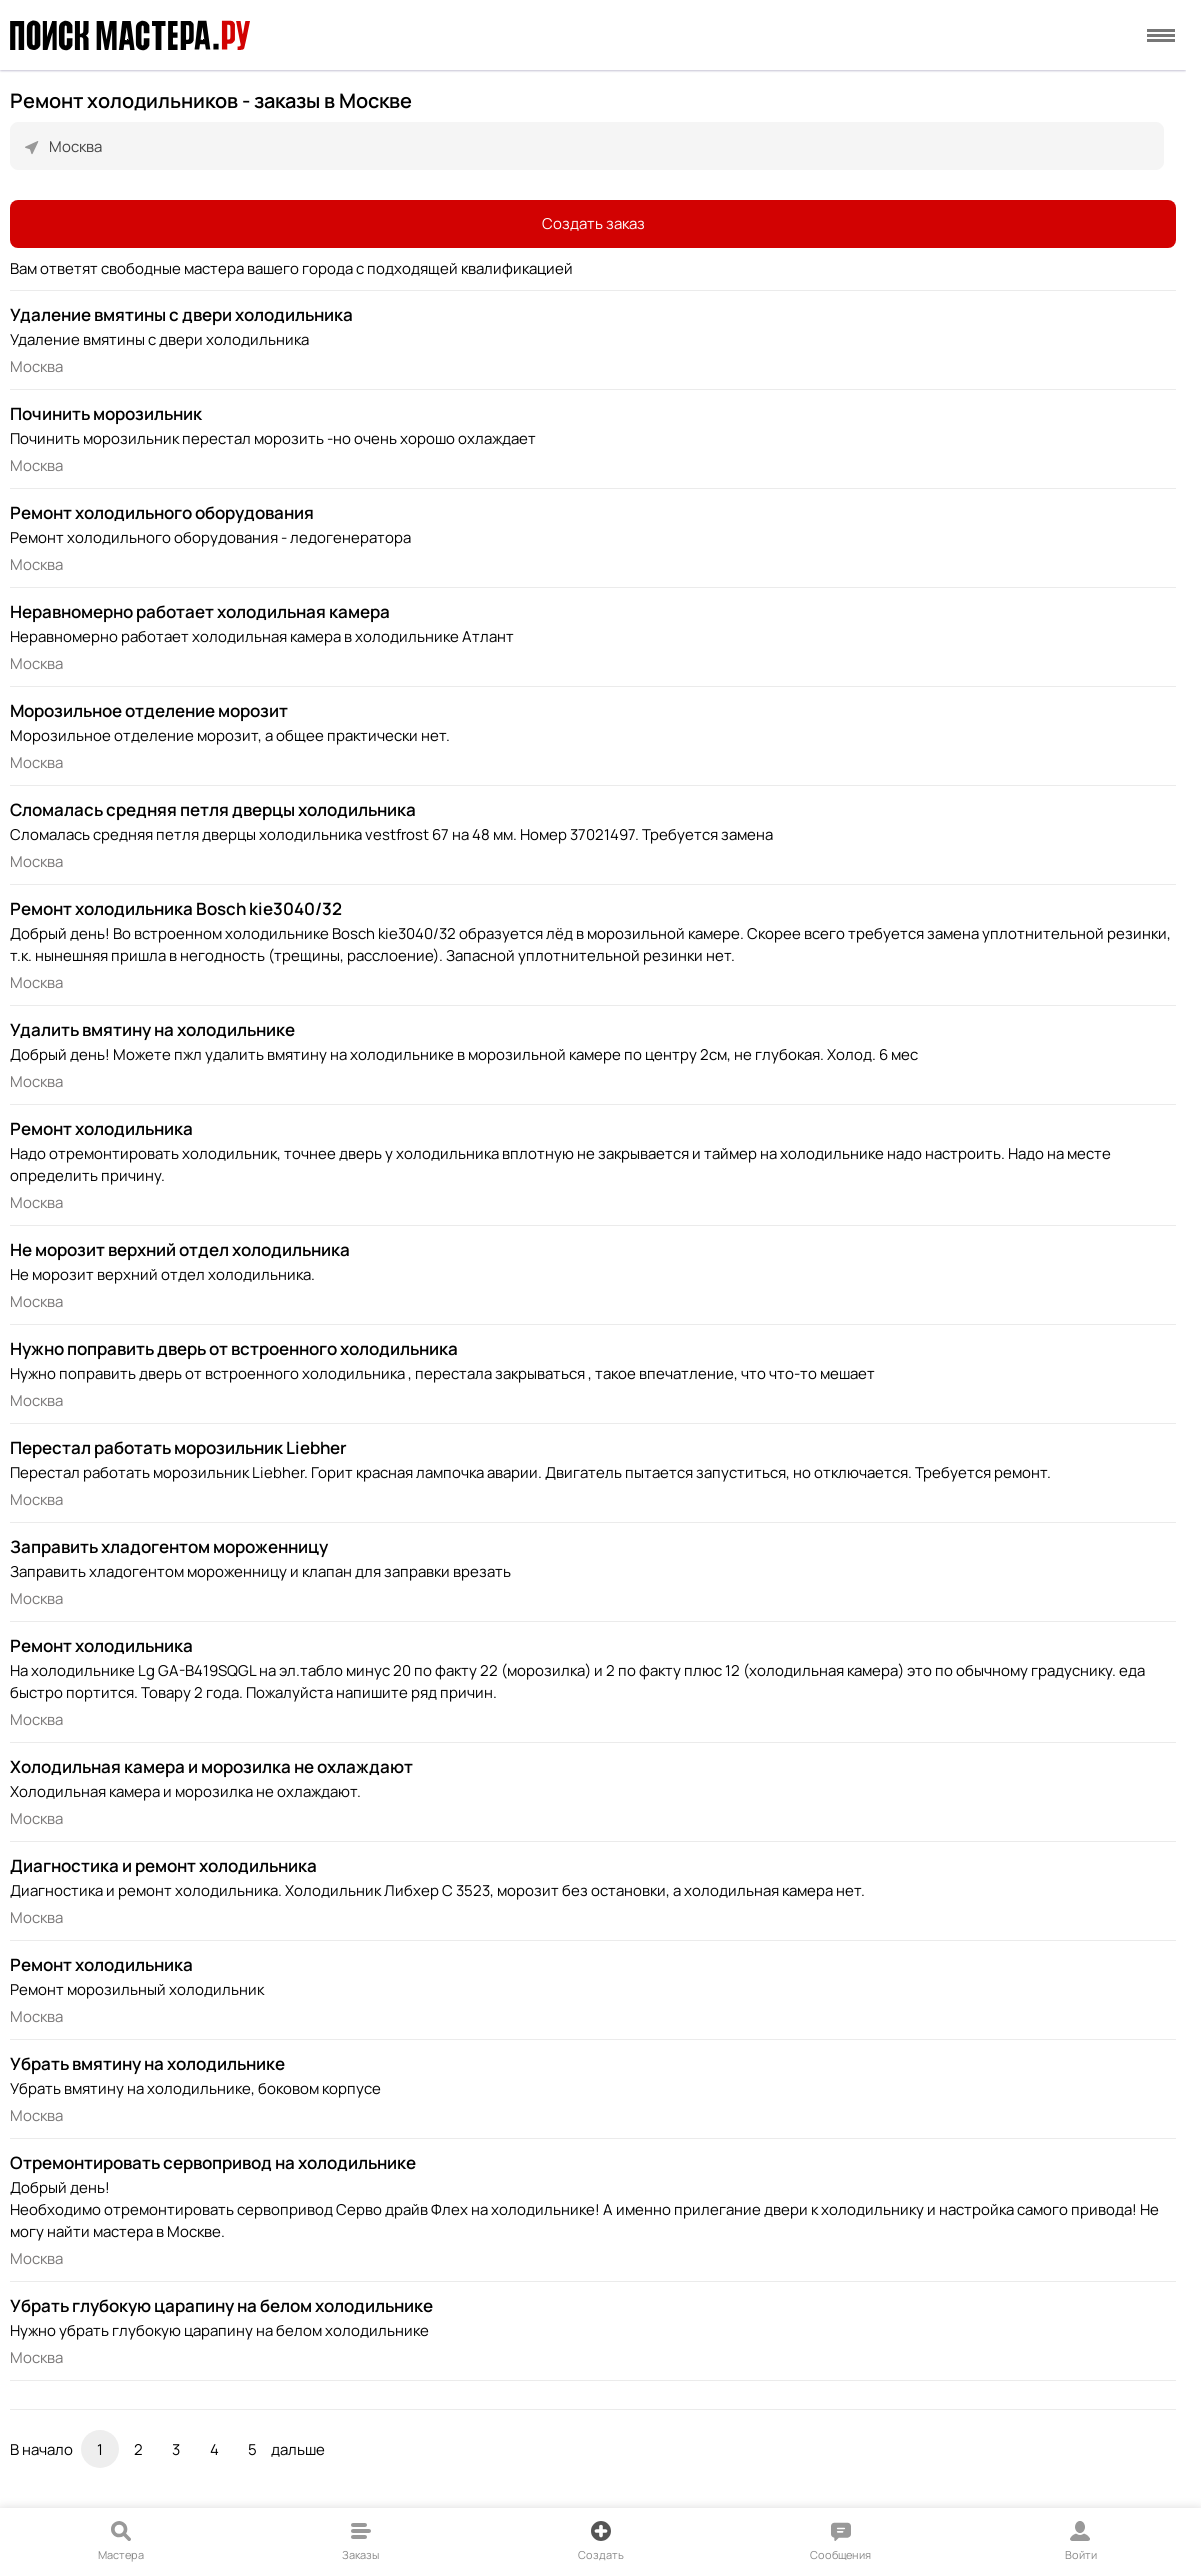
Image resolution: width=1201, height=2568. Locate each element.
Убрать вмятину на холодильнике (147, 2063)
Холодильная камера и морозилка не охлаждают (211, 1766)
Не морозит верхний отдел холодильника (180, 1249)
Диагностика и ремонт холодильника (163, 1865)
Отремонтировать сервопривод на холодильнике (213, 2162)
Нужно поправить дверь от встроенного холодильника (234, 1348)
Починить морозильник (106, 413)
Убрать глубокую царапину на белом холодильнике (221, 2305)
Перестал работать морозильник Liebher (178, 1447)
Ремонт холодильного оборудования (162, 512)
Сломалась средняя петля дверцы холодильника (213, 809)
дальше (298, 2449)
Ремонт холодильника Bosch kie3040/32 (176, 908)
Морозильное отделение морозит (149, 710)
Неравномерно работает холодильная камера (200, 611)
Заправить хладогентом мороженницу (169, 1546)
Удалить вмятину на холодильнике (152, 1029)
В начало (41, 2449)
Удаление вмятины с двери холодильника (181, 314)
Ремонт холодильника (101, 1128)
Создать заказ (593, 223)
